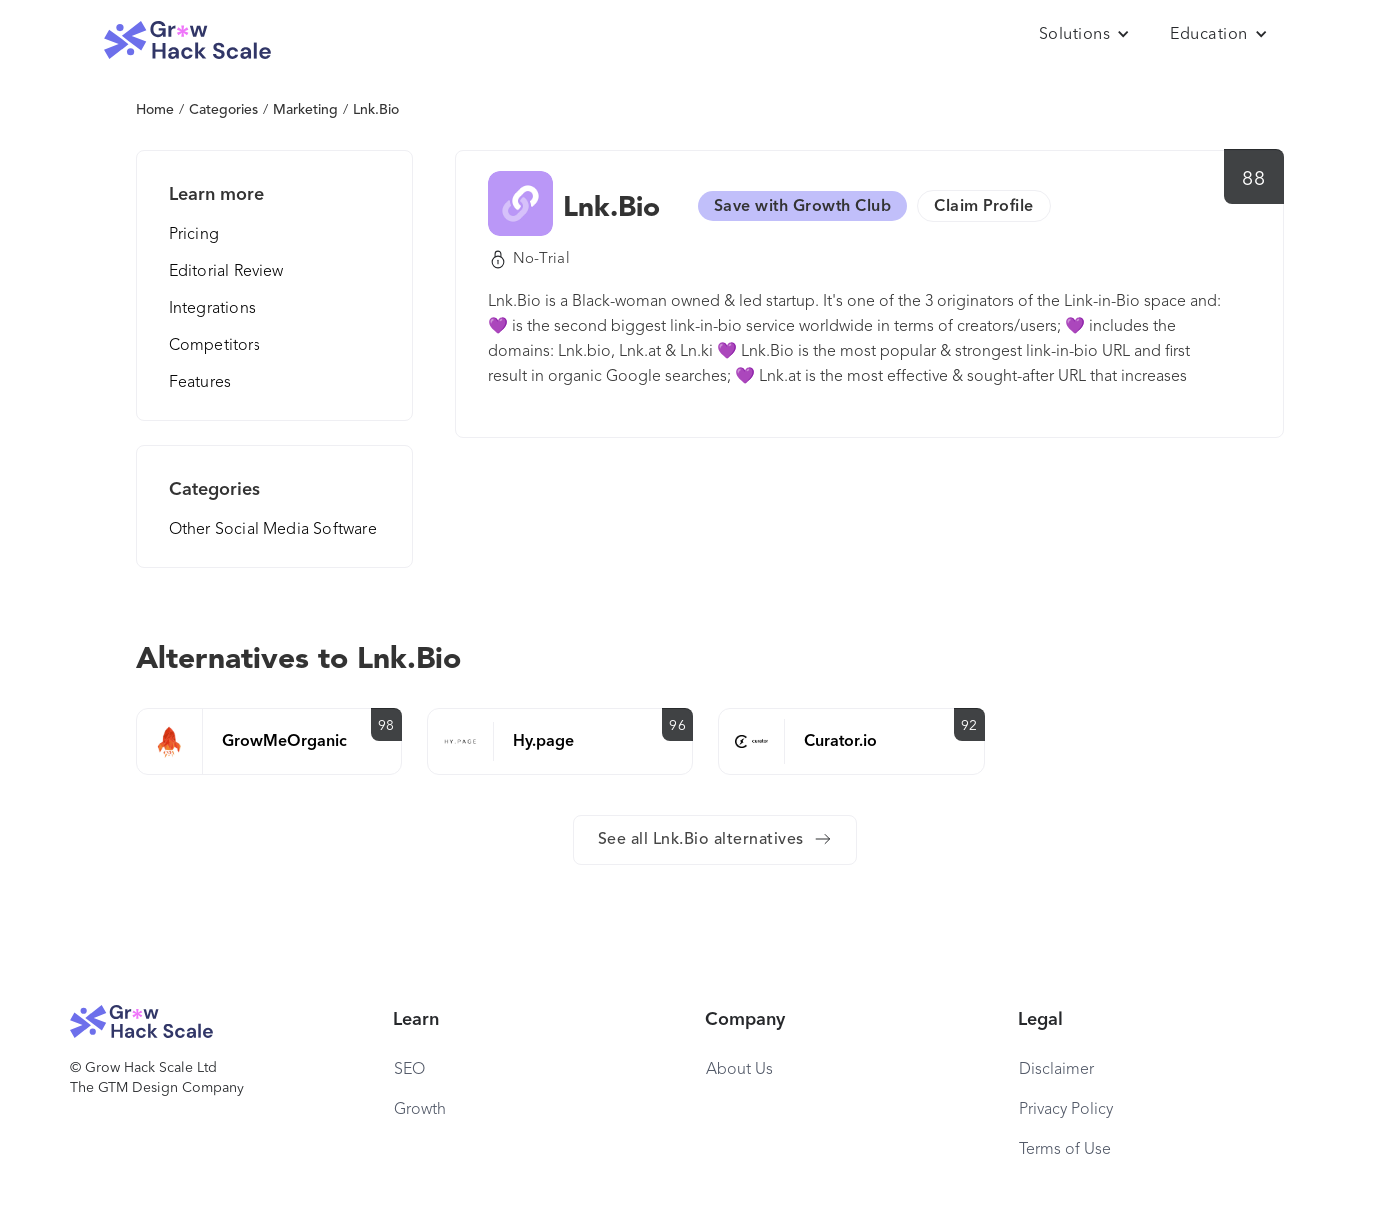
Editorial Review (226, 272)
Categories (223, 110)
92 (969, 726)
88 (1253, 180)
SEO (409, 1070)
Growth (420, 1110)
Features (200, 383)
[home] (188, 40)
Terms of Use (1065, 1150)
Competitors (215, 346)
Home (155, 110)
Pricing (194, 235)
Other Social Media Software (273, 530)
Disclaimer (1056, 1070)
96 (677, 726)
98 (386, 726)
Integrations (212, 309)
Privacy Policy (1066, 1110)
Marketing (305, 110)
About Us (739, 1070)
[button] (1085, 35)
